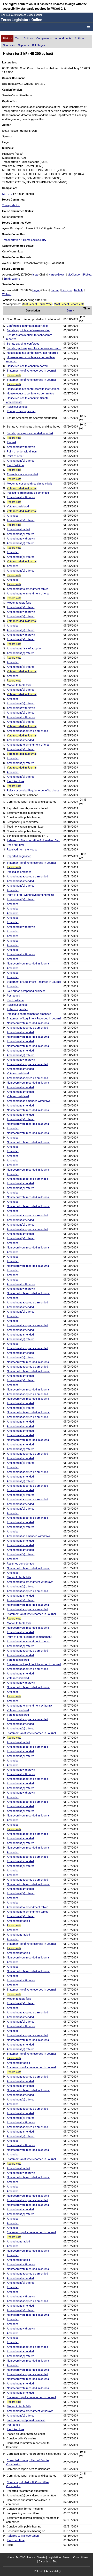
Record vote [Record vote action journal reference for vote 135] (14, 2401)
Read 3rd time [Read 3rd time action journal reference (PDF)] (15, 465)
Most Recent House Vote (37, 304)
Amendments (63, 38)
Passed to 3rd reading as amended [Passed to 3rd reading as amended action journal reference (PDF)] (28, 492)
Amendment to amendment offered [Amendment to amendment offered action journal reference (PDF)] (28, 593)
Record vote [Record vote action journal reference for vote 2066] (14, 644)
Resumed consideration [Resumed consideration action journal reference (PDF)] (21, 1563)
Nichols (78, 290)
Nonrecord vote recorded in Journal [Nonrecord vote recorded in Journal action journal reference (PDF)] (28, 963)
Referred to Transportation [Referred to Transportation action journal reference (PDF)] (23, 2535)
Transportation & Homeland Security (24, 240)
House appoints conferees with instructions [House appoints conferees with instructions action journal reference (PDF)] (33, 389)
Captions (23, 45)
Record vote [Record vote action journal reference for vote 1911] (14, 786)
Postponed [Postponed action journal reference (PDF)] (13, 995)
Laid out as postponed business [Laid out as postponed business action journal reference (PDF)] (26, 991)
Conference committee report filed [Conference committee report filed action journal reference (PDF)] (27, 325)
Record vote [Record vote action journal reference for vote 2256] (14, 479)
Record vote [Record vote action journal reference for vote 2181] (14, 547)
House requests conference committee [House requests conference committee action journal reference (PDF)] (30, 393)
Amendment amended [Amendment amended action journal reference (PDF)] (20, 740)
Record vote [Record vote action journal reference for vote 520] (14, 2058)
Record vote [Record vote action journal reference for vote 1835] (14, 867)
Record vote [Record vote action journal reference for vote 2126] (14, 598)
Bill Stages (38, 45)
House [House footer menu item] (31, 2557)
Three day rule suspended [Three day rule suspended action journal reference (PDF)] (22, 474)
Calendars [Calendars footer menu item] (45, 2561)
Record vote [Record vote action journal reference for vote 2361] (14, 375)
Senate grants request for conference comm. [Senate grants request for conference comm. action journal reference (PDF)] (34, 348)
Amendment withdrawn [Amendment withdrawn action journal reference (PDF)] (21, 447)
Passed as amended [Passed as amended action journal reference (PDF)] (19, 872)
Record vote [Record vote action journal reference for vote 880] (14, 1737)
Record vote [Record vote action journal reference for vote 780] (14, 1829)
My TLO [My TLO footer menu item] (20, 2557)
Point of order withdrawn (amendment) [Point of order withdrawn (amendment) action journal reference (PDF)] (30, 894)
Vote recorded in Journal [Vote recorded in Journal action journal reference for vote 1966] (21, 735)
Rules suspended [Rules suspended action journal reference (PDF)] (17, 406)
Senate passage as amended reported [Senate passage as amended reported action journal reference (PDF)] (30, 433)
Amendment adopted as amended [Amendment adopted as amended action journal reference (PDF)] (27, 731)
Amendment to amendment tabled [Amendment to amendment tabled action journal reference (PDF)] (27, 589)
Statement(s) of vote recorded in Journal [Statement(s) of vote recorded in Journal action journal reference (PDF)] (31, 370)
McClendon (74, 274)
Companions (44, 38)
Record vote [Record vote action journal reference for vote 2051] (14, 657)
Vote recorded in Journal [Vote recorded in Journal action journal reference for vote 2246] (21, 488)
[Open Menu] (88, 27)
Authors (79, 38)
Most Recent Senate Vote (69, 304)
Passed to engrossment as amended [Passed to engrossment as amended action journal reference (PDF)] (29, 1014)
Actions (28, 38)
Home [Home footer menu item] (10, 2557)
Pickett (87, 274)
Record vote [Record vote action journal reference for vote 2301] (14, 437)
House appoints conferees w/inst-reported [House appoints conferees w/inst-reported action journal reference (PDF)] (32, 352)
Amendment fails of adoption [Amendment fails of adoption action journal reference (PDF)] (24, 648)
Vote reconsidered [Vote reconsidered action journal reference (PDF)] (18, 506)
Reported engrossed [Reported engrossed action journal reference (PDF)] (19, 856)
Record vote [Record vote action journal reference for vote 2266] (14, 469)
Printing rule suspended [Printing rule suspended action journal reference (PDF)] (21, 411)
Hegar (36, 290)
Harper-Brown (57, 274)
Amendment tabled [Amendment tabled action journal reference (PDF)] (18, 529)
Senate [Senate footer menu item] (41, 2557)
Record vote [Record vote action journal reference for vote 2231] (14, 502)
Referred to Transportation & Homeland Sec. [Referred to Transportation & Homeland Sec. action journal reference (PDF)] (33, 840)
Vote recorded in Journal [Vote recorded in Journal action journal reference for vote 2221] (21, 511)
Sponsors (9, 45)
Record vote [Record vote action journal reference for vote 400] (14, 2163)
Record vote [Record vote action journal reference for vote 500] (14, 2072)
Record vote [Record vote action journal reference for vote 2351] (14, 384)
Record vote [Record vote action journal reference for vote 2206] (14, 524)
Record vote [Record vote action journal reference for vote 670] (14, 1925)
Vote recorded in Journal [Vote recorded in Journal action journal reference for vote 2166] (21, 561)
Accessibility (53, 2571)
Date (71, 310)
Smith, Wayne (12, 278)
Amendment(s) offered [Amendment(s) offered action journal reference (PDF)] (20, 460)
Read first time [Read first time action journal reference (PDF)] (15, 845)
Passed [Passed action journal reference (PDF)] (11, 442)
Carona (55, 290)
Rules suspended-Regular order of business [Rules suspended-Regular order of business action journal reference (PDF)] (33, 790)
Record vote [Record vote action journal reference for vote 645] (14, 1948)
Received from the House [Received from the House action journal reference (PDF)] (22, 849)
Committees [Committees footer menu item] (80, 2557)
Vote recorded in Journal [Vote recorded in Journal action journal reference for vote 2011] (21, 694)
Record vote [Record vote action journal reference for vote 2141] (14, 584)
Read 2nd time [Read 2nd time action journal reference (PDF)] (15, 781)
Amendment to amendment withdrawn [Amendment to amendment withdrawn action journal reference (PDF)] (30, 1582)
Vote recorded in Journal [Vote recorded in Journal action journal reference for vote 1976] (21, 726)
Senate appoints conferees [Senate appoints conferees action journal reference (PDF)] (23, 343)
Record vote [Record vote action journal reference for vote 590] (14, 1994)
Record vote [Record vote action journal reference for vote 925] (14, 1696)
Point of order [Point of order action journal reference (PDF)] (15, 456)
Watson (6, 294)
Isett (35, 274)
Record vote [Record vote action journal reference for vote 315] (14, 2237)
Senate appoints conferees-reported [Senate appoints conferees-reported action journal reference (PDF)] (28, 330)
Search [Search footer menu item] (67, 2557)
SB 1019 (7, 193)
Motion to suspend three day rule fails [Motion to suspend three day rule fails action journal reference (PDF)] (29, 483)
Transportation (11, 205)
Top (55, 2561)
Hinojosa (66, 290)
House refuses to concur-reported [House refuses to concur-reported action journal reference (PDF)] (27, 366)
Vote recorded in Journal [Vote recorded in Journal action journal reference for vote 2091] (21, 621)
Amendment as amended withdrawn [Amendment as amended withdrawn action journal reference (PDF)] (29, 1101)
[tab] (7, 38)
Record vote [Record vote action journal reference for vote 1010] (14, 1618)
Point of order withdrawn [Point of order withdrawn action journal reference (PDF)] (22, 451)
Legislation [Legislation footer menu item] (54, 2557)
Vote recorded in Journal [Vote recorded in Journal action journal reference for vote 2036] (21, 671)
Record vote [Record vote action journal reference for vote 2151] (14, 575)
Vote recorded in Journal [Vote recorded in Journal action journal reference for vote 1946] (21, 753)
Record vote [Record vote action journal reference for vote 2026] (14, 680)
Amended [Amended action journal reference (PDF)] (12, 515)
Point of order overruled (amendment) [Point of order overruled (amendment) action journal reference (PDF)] (29, 1637)
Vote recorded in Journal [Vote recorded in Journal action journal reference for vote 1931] (21, 767)
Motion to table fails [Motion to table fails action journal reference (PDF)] (19, 602)
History (7, 38)
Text (17, 38)
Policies (38, 2571)
